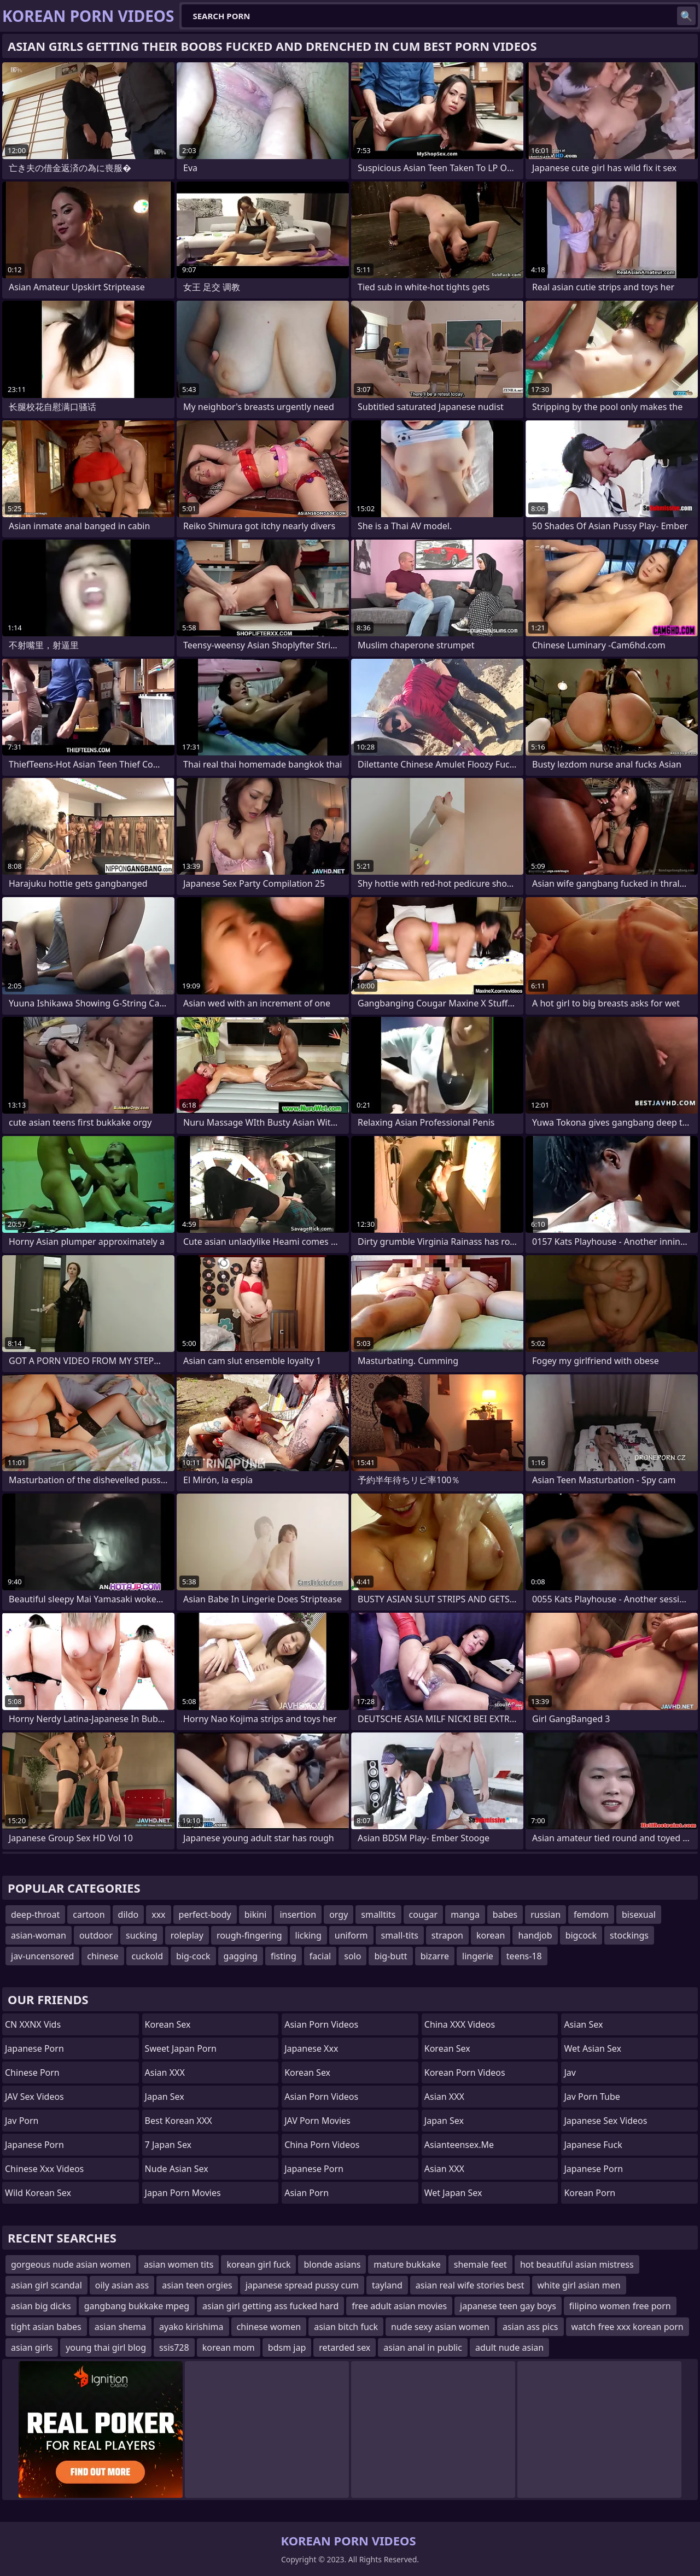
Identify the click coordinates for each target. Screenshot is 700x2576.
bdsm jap (287, 2347)
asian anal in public (422, 2347)
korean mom (228, 2347)
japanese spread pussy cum (302, 2285)
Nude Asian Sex (176, 2169)
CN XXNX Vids (33, 2024)
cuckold (147, 1956)
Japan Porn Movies (183, 2193)
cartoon (88, 1914)
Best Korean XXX (178, 2121)
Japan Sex (164, 2097)
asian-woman (38, 1935)
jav (569, 2072)
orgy (338, 1914)
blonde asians (332, 2264)
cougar (423, 1914)
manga (465, 1914)
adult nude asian (509, 2347)
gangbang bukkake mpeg (136, 2306)
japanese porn (593, 2169)
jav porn (22, 2121)
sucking (142, 1935)
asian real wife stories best (470, 2285)
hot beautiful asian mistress (577, 2264)
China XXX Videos (459, 2024)
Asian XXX (165, 2072)
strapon (447, 1935)
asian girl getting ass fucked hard (270, 2306)
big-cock (193, 1956)
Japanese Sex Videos (605, 2121)
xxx (158, 1914)
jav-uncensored (42, 1956)
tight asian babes (46, 2327)
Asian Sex (583, 2024)
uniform (351, 1935)
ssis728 (174, 2347)
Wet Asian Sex (592, 2048)
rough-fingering (249, 1935)
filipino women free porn (620, 2306)
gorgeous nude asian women (71, 2264)
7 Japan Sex (168, 2145)
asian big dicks (41, 2306)
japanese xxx (311, 2048)
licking (308, 1935)
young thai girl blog (106, 2347)
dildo (128, 1914)
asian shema (120, 2327)
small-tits (399, 1935)
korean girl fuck (258, 2264)
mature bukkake (407, 2264)
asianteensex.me (459, 2145)
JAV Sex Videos (34, 2097)
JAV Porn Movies (317, 2121)
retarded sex (344, 2347)
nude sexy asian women (440, 2327)
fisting (283, 1956)
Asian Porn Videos (321, 2024)
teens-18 (524, 1956)
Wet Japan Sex (453, 2193)
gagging (241, 1956)
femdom (591, 1914)
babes (505, 1914)
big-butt (390, 1956)
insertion (297, 1914)
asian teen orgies (197, 2285)
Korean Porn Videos (464, 2072)
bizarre (435, 1956)
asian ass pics (530, 2327)
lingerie (477, 1956)
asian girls (31, 2347)
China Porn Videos (321, 2145)
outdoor (96, 1935)
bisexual (639, 1914)
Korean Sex (168, 2024)
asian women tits (178, 2264)
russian (545, 1914)
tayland (387, 2285)
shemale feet (480, 2264)
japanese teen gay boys (508, 2306)
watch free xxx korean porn (627, 2327)
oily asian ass (122, 2285)
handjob (535, 1935)
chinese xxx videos (44, 2169)
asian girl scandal (46, 2285)
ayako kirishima (191, 2327)
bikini (255, 1914)
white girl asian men (579, 2285)
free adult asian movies (399, 2306)
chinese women (269, 2327)
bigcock (581, 1935)
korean (490, 1935)
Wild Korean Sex (38, 2193)
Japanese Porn (34, 2048)
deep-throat (35, 1914)
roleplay (187, 1935)
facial (320, 1956)
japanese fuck (593, 2145)
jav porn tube (592, 2097)
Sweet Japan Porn (181, 2048)
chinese (102, 1956)
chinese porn (32, 2072)
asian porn (306, 2193)
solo (352, 1956)
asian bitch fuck (346, 2327)
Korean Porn (589, 2193)
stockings (629, 1935)
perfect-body (205, 1914)
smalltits (378, 1914)
